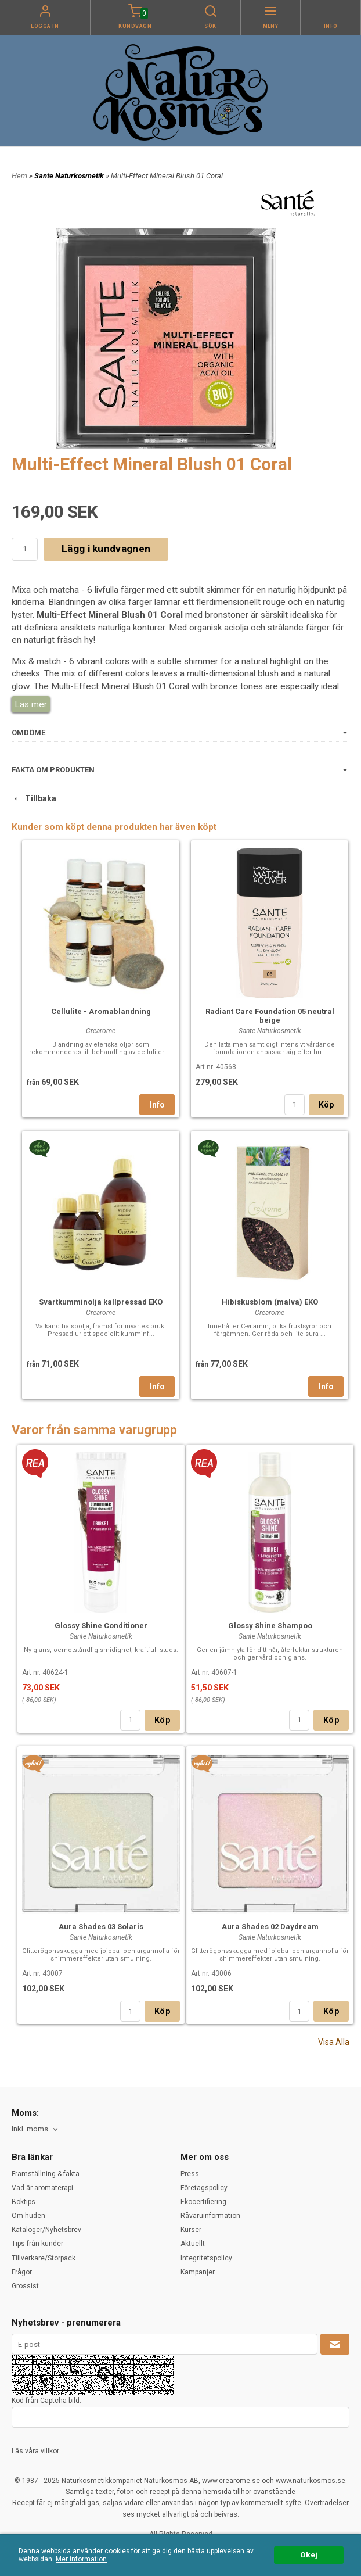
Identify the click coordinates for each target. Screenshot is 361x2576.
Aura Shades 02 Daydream (270, 1926)
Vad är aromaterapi (42, 2188)
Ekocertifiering (203, 2202)
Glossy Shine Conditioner (101, 1625)
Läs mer (31, 704)
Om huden (28, 2216)
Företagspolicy (204, 2188)
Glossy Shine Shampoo (270, 1625)
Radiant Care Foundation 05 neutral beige (269, 1015)
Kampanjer (197, 2272)
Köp (326, 1104)
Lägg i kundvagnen (106, 548)
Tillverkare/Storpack (43, 2258)
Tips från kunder (37, 2244)
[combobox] (36, 2129)
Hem (19, 175)
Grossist (25, 2286)
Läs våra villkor (35, 2451)
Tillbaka (34, 798)
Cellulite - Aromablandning (101, 1011)
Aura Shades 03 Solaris (101, 1926)
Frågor (22, 2272)
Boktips (23, 2202)
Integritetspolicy (206, 2258)
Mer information (81, 2559)
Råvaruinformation (210, 2216)
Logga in (45, 26)
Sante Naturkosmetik (70, 175)
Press (189, 2174)
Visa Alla (333, 2042)
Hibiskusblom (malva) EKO (270, 1302)
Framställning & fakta (46, 2174)
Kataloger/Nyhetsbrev (46, 2230)
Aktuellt (192, 2244)
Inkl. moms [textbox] (30, 2129)
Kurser (190, 2230)
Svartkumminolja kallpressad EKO (101, 1302)
